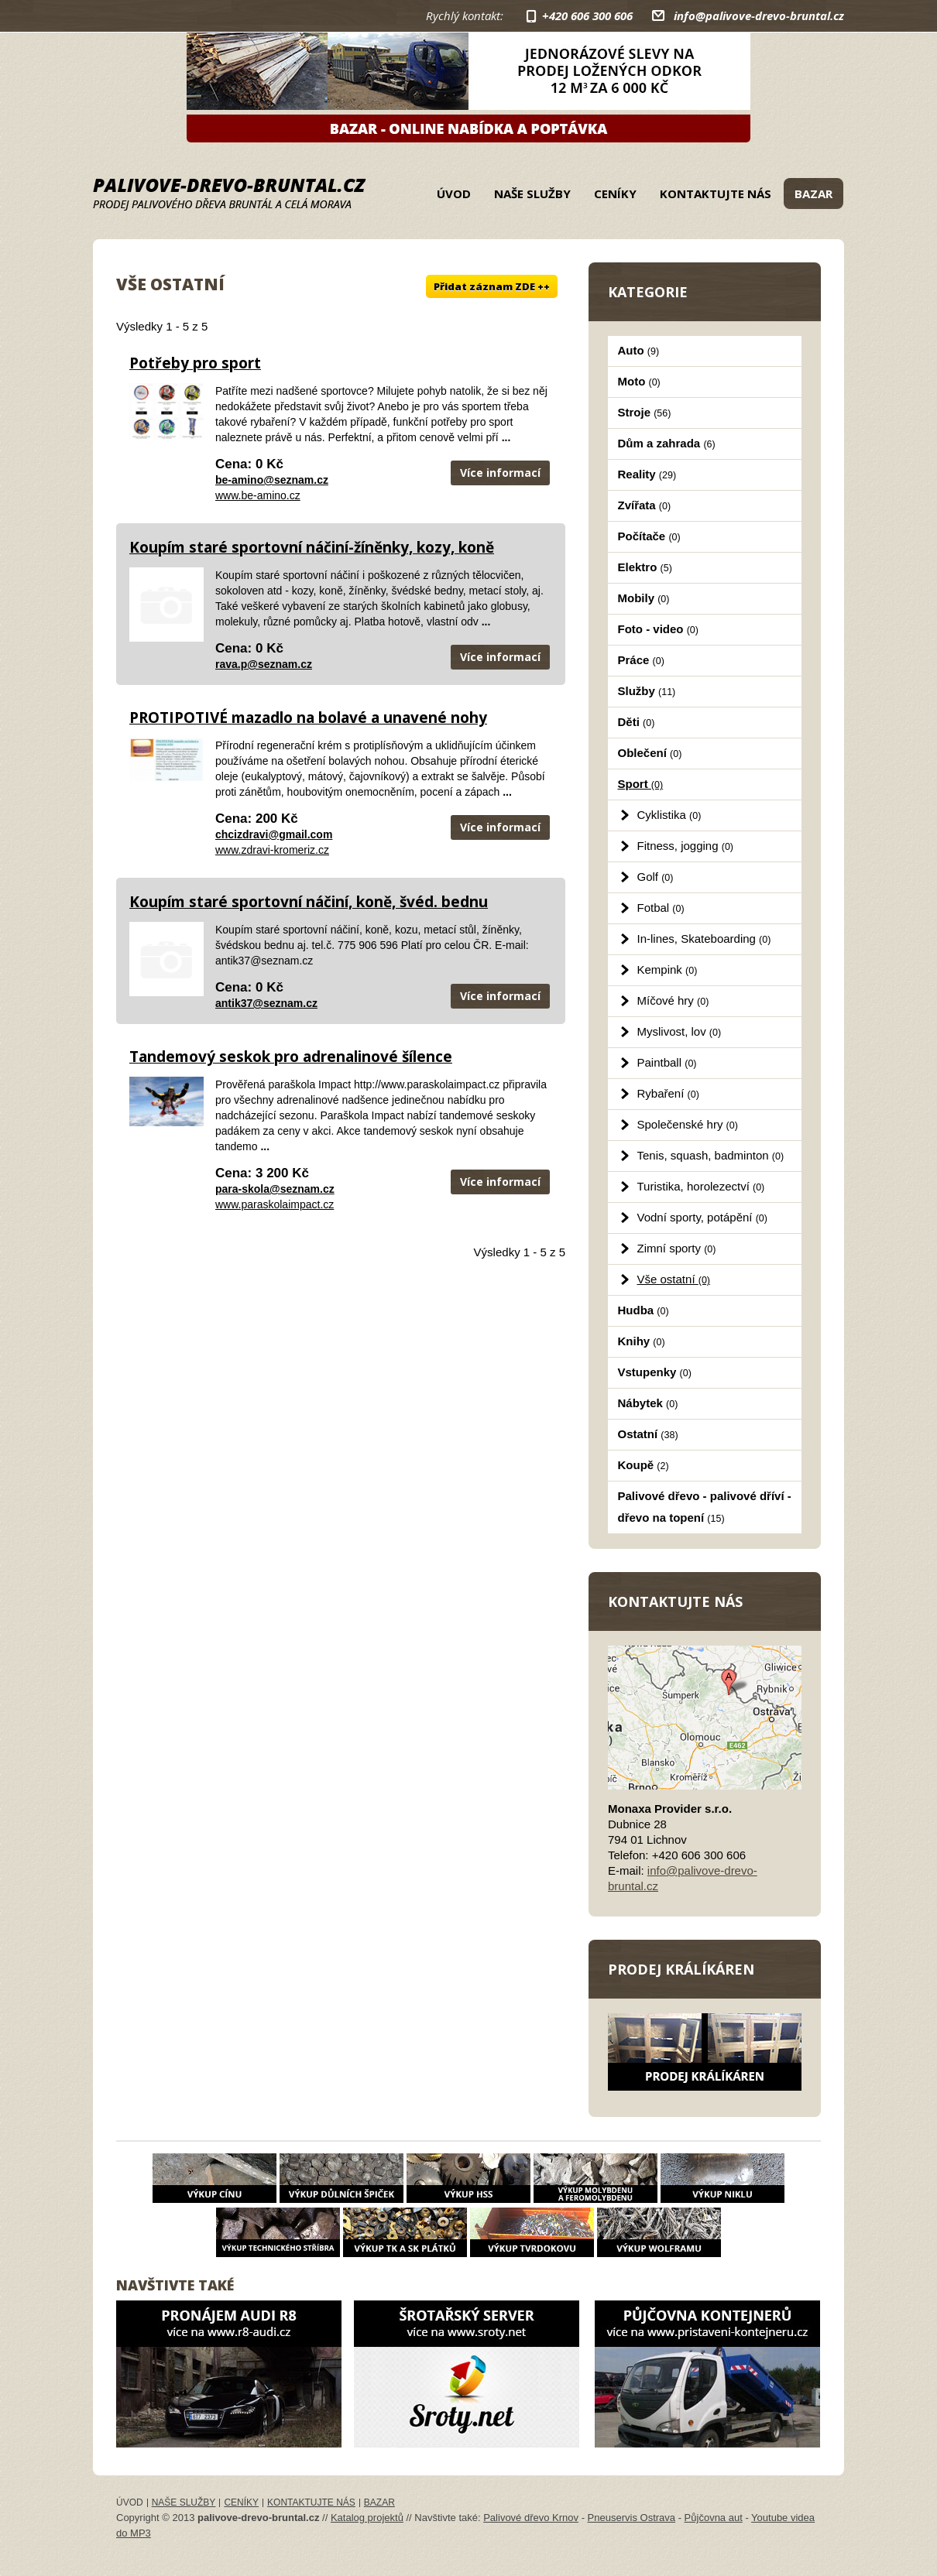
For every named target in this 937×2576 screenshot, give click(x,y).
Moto (639, 381)
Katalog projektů (367, 2517)
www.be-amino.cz (257, 495)
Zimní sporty (676, 1248)
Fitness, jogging (685, 845)
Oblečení (650, 752)
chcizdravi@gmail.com (273, 834)
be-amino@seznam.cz (271, 480)
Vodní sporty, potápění (702, 1217)
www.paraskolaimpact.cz (274, 1204)
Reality (647, 474)
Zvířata (644, 505)
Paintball (667, 1062)
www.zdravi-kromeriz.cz (272, 850)
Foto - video (658, 628)
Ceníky (615, 193)
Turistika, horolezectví (701, 1186)
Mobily (644, 598)
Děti (636, 721)
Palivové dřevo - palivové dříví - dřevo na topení (704, 1506)
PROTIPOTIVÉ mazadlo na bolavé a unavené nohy (308, 717)
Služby (647, 690)
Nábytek (648, 1403)
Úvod (454, 193)
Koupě (643, 1464)
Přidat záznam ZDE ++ (492, 286)
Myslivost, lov (679, 1031)
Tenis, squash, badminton (710, 1155)
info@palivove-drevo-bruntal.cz (759, 15)
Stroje (644, 412)
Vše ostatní (674, 1279)
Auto (639, 350)
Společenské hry (687, 1124)
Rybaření (668, 1093)
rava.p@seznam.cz (263, 664)
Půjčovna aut (714, 2517)
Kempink (667, 969)
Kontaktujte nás (715, 193)
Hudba (643, 1310)
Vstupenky (655, 1372)
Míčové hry (673, 1000)
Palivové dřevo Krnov (530, 2517)
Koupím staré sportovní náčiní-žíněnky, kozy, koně (311, 547)
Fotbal (661, 907)
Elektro (645, 567)
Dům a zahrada (667, 443)
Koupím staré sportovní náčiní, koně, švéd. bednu (308, 902)
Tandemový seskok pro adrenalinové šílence (290, 1056)
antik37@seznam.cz (266, 1003)
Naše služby (532, 193)
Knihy (641, 1341)
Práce (641, 659)
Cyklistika (669, 814)
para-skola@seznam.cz (275, 1189)
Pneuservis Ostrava (631, 2517)
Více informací (500, 472)
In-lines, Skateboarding (704, 938)
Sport (641, 783)
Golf (655, 876)
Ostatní (648, 1433)
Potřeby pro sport (195, 363)
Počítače (649, 536)
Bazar (813, 193)
